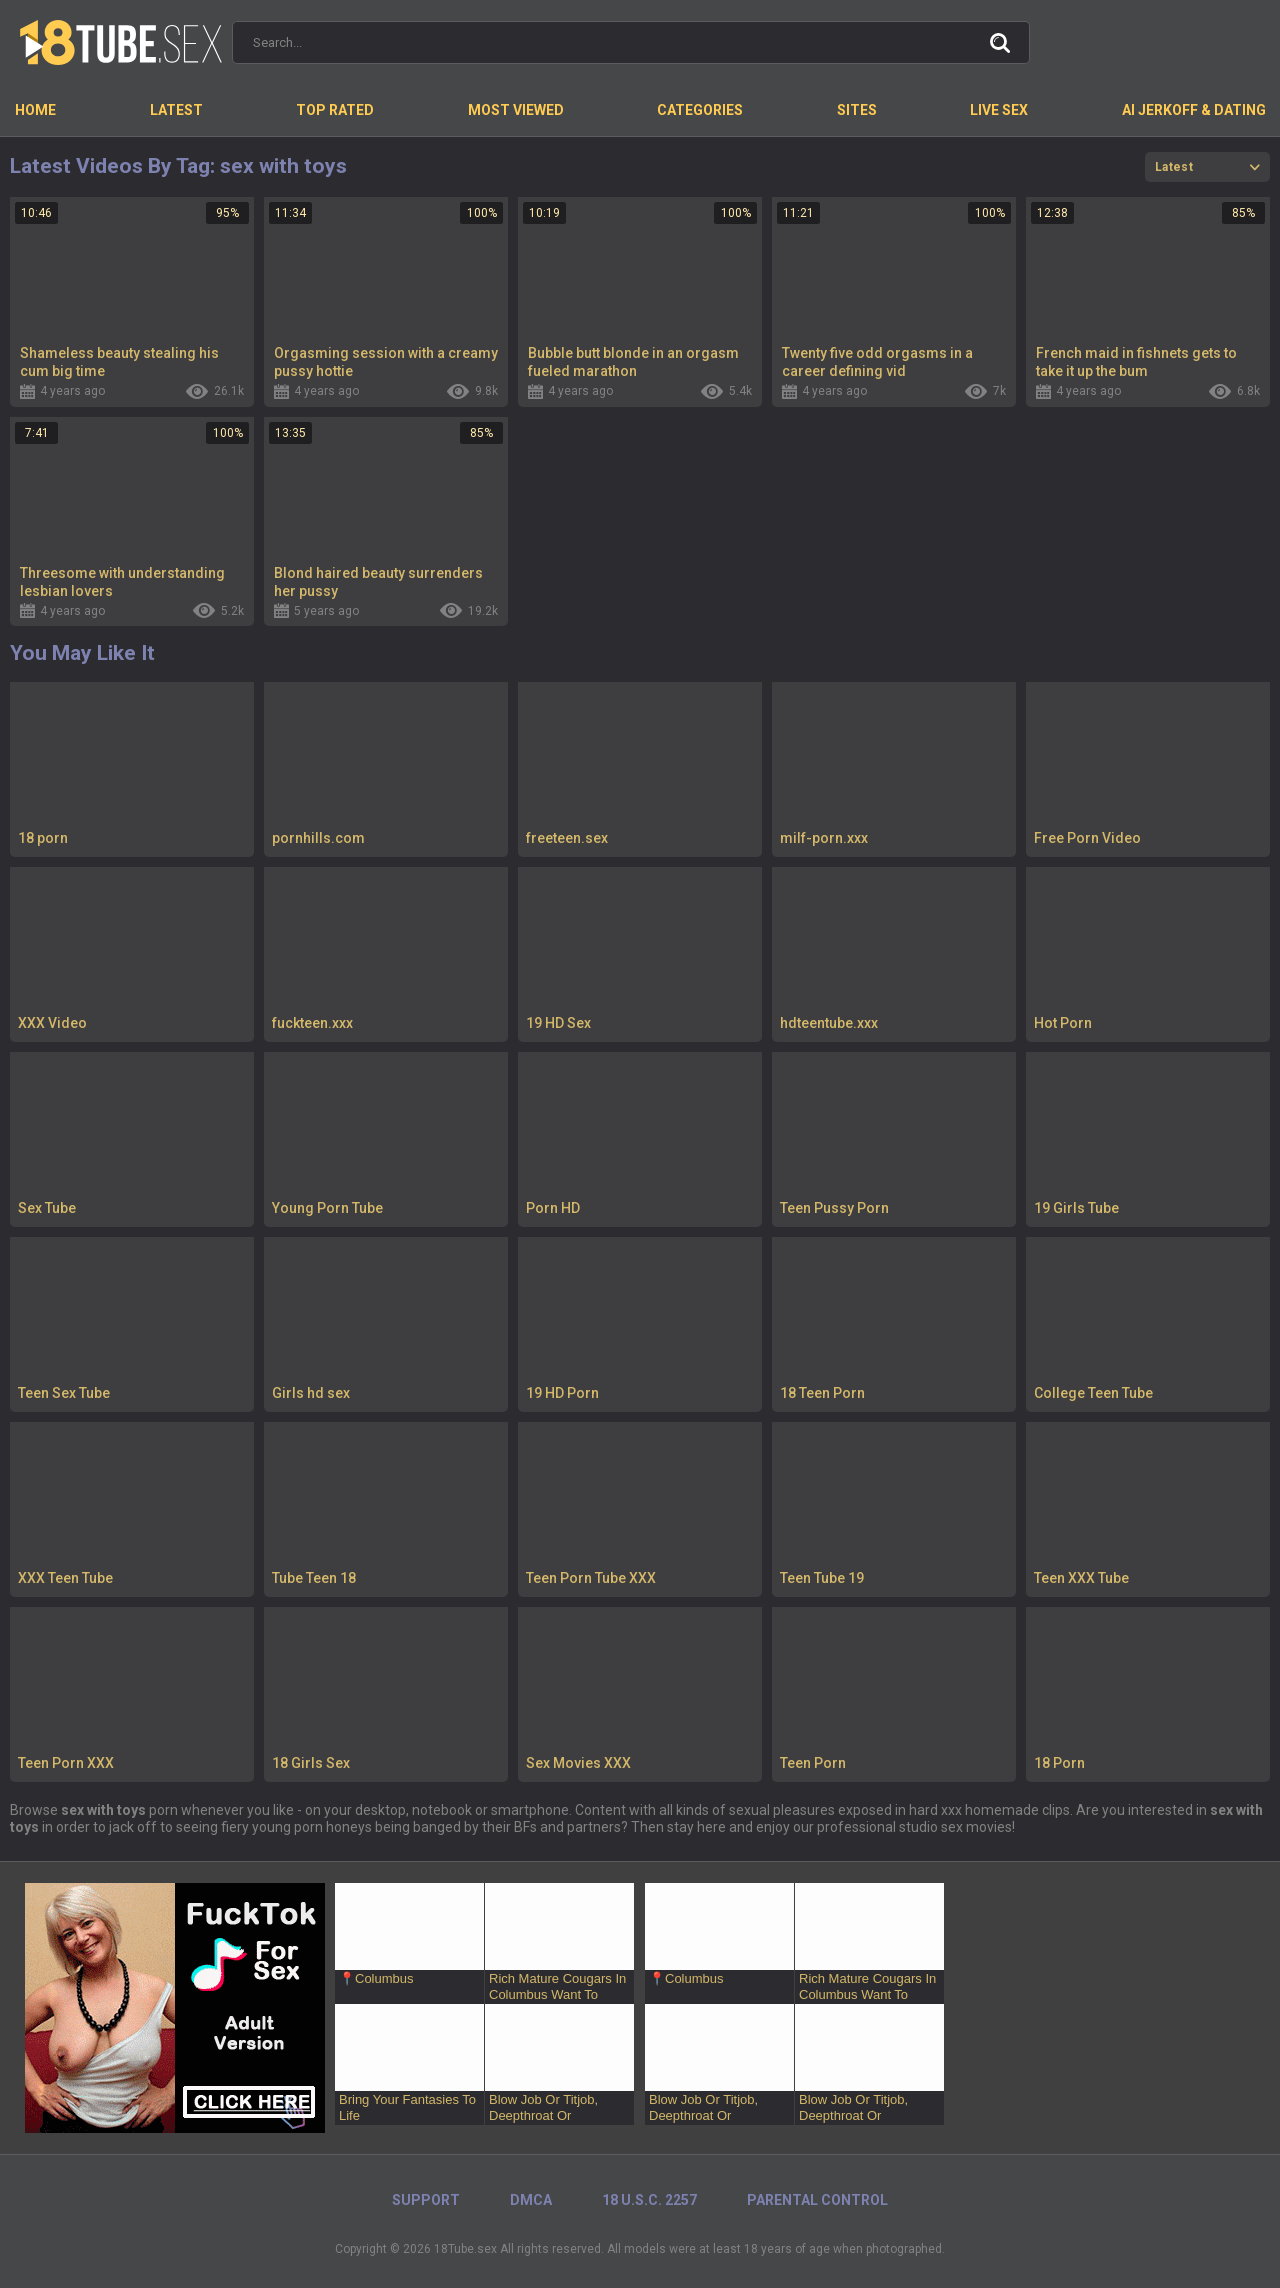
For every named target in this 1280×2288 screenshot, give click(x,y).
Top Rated (335, 110)
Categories (700, 110)
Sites (857, 110)
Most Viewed (516, 110)
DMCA (531, 2200)
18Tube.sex (465, 2249)
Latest (176, 110)
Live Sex (999, 110)
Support (426, 2200)
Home (35, 110)
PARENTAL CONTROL (817, 2200)
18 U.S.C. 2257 (649, 2200)
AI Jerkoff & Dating (1194, 110)
